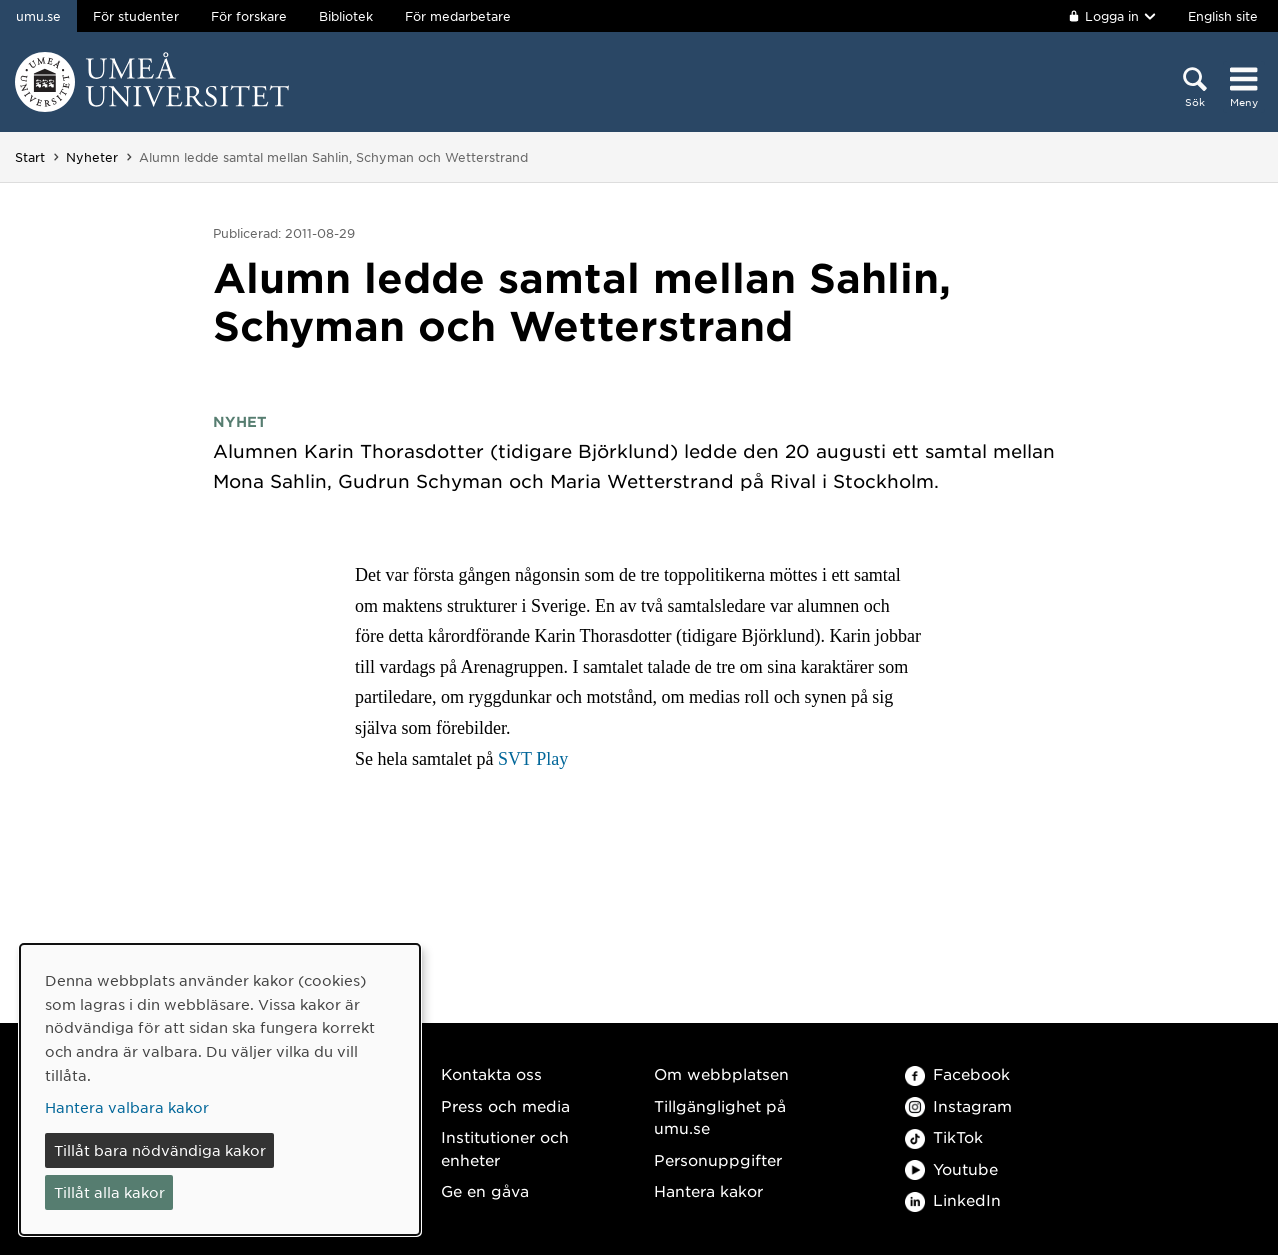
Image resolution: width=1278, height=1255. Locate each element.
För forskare (249, 16)
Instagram (958, 1105)
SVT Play (533, 759)
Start (30, 157)
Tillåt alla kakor (109, 1192)
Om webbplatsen (721, 1073)
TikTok (944, 1136)
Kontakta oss (491, 1073)
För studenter (136, 16)
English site (1223, 16)
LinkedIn (953, 1199)
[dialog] (220, 1089)
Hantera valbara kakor (127, 1107)
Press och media (505, 1105)
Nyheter (92, 157)
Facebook (957, 1073)
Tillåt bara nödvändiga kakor (160, 1150)
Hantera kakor (708, 1190)
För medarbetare (458, 16)
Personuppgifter (718, 1159)
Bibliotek (346, 16)
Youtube (951, 1168)
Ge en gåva (485, 1190)
